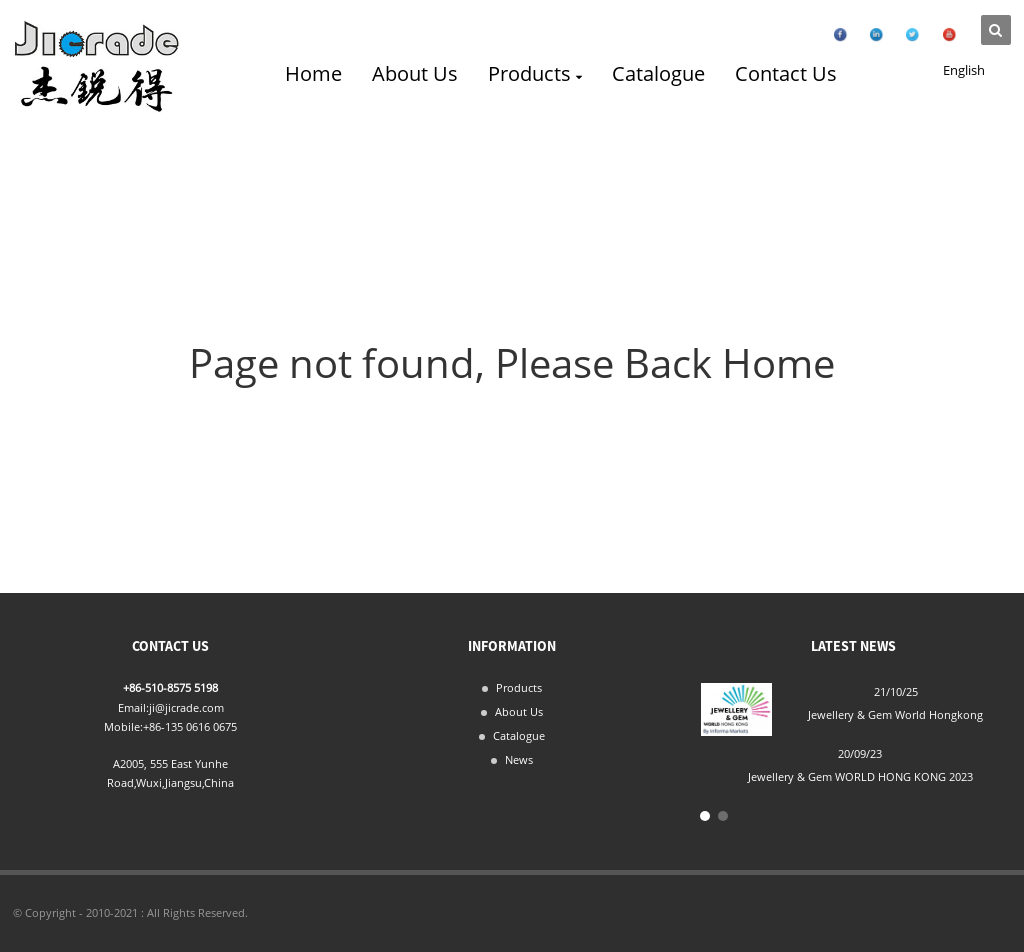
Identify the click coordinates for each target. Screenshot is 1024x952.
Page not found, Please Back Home (512, 362)
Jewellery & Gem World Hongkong (895, 714)
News (519, 759)
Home (313, 73)
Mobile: (123, 726)
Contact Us (786, 73)
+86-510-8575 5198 (170, 687)
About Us (415, 73)
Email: (133, 707)
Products (534, 73)
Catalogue (658, 73)
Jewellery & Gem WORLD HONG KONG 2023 (860, 776)
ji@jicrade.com (186, 707)
